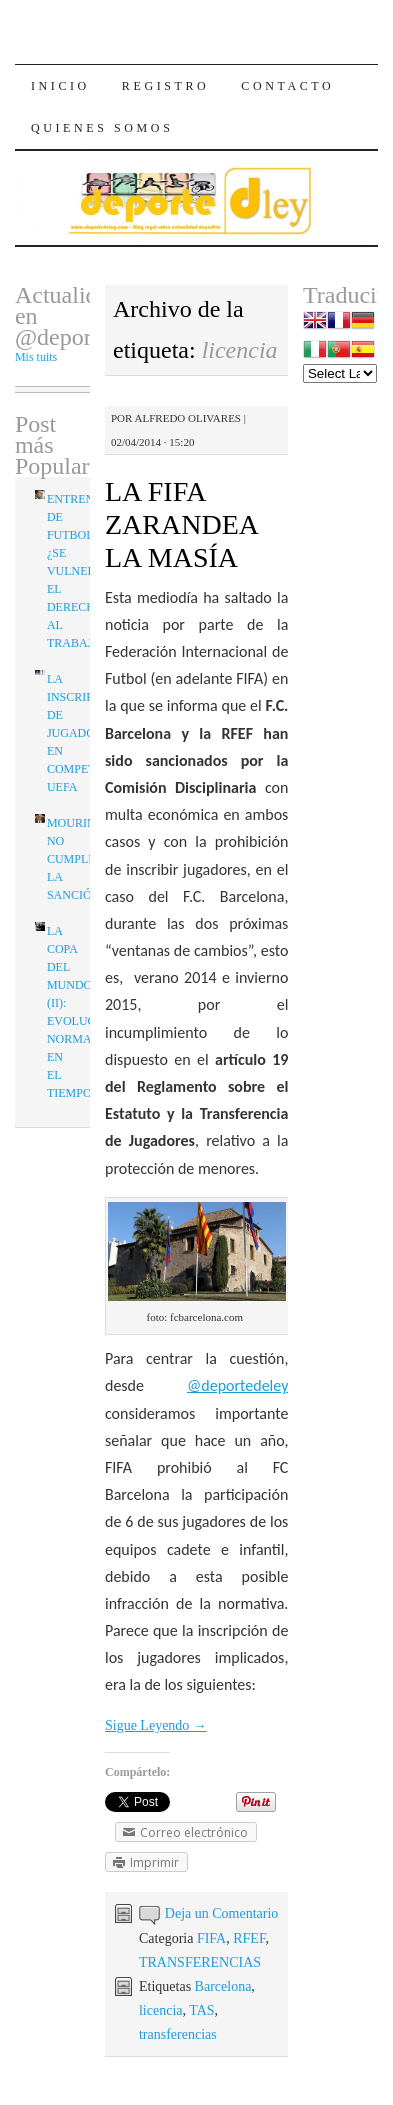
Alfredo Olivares (188, 418)
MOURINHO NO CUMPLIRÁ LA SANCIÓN (80, 859)
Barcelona (223, 1986)
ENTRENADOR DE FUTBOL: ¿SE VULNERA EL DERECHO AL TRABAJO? (87, 571)
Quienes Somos (102, 128)
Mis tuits (36, 357)
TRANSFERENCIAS (200, 1962)
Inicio (60, 86)
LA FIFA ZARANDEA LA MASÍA (181, 524)
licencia (161, 2010)
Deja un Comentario (222, 1913)
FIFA (211, 1938)
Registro (165, 86)
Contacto (287, 86)
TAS (201, 2010)
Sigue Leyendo (156, 1725)
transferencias (178, 2034)
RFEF (249, 1938)
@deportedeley (237, 1385)
